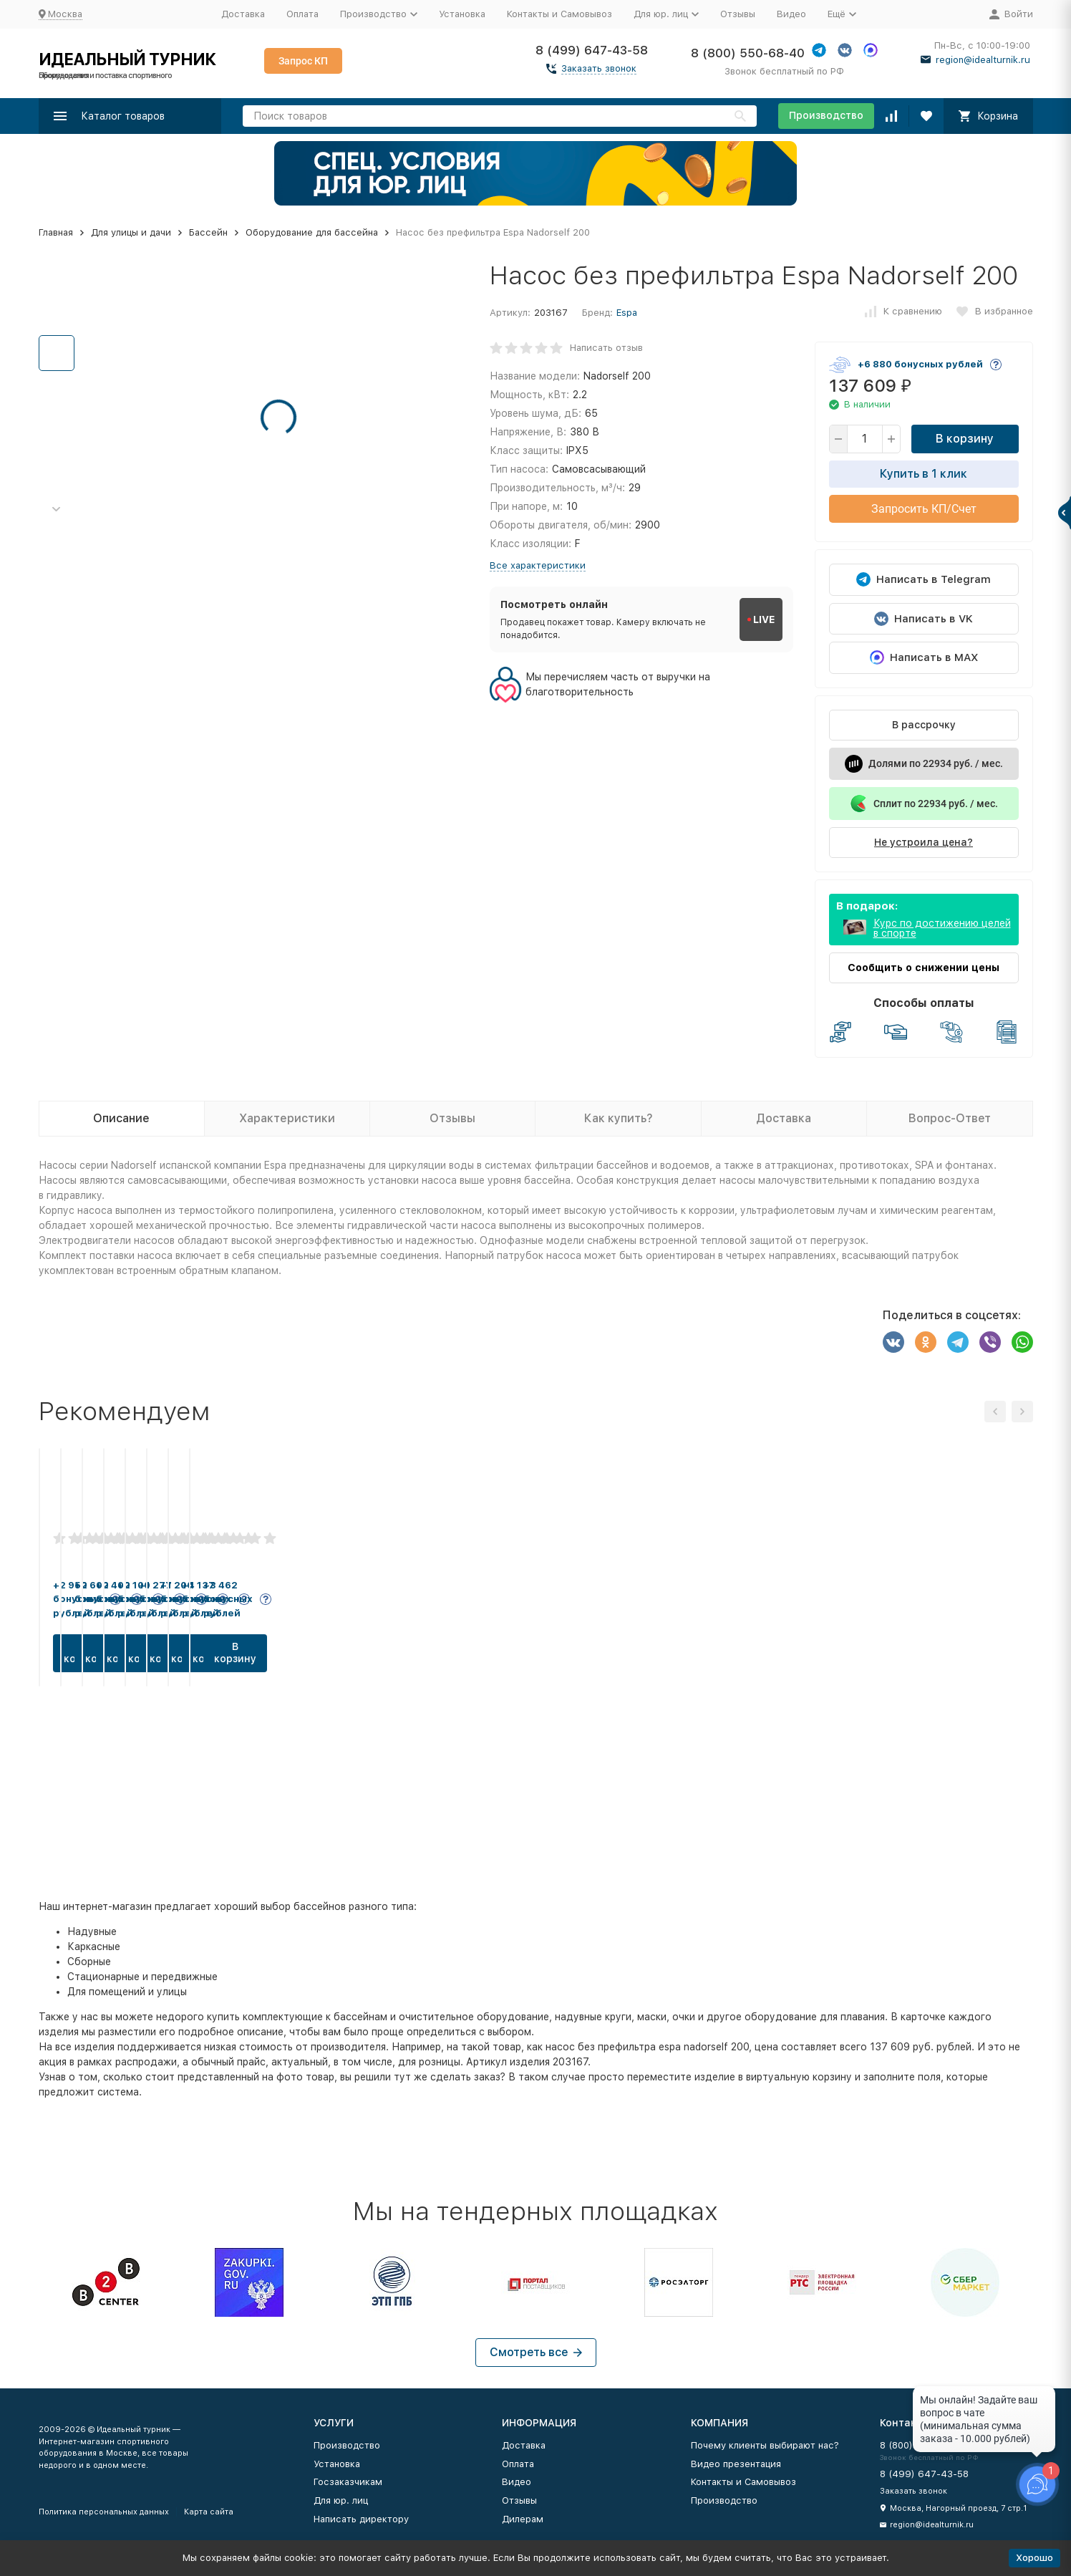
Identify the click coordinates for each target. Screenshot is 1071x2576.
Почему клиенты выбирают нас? (765, 2445)
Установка (462, 14)
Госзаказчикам (348, 2481)
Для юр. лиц (341, 2500)
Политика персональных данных (104, 2512)
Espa (626, 312)
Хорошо (1034, 2557)
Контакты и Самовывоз (559, 14)
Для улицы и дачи (131, 232)
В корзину (965, 438)
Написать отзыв (606, 347)
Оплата (302, 14)
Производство (826, 115)
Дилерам (522, 2519)
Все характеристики (538, 565)
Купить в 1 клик (923, 474)
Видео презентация (736, 2464)
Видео (791, 14)
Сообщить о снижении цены (923, 967)
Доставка (243, 14)
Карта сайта (208, 2512)
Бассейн (208, 232)
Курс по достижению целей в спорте (942, 928)
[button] (56, 509)
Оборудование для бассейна (312, 232)
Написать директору (361, 2519)
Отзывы (737, 14)
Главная (56, 232)
